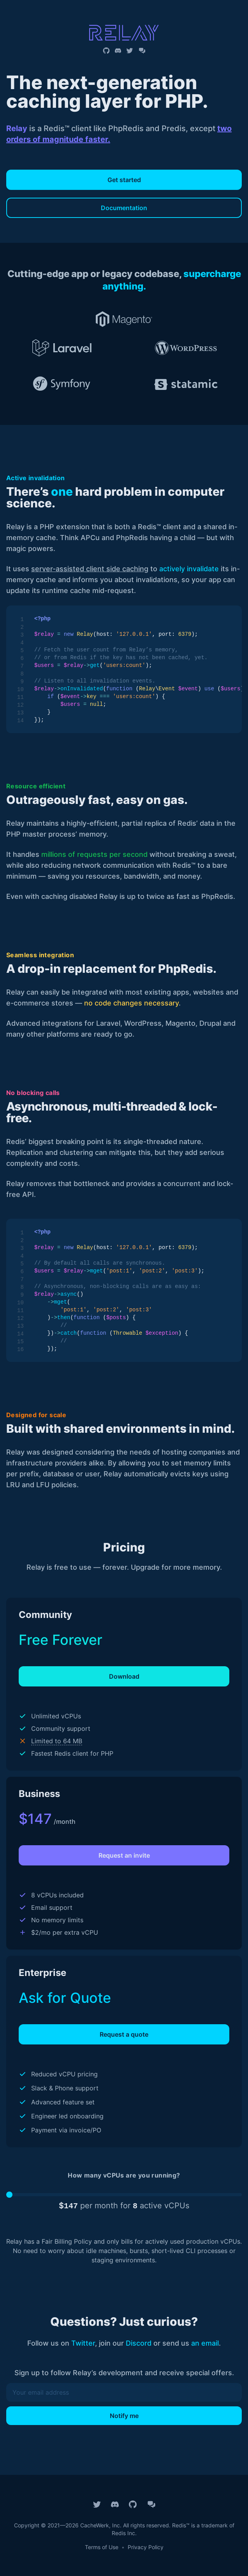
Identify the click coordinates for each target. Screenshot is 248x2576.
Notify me (124, 2416)
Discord (138, 2343)
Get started (124, 180)
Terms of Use (101, 2547)
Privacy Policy (146, 2547)
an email (205, 2343)
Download (124, 1676)
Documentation (124, 208)
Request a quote (124, 2034)
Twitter (83, 2343)
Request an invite (124, 1855)
